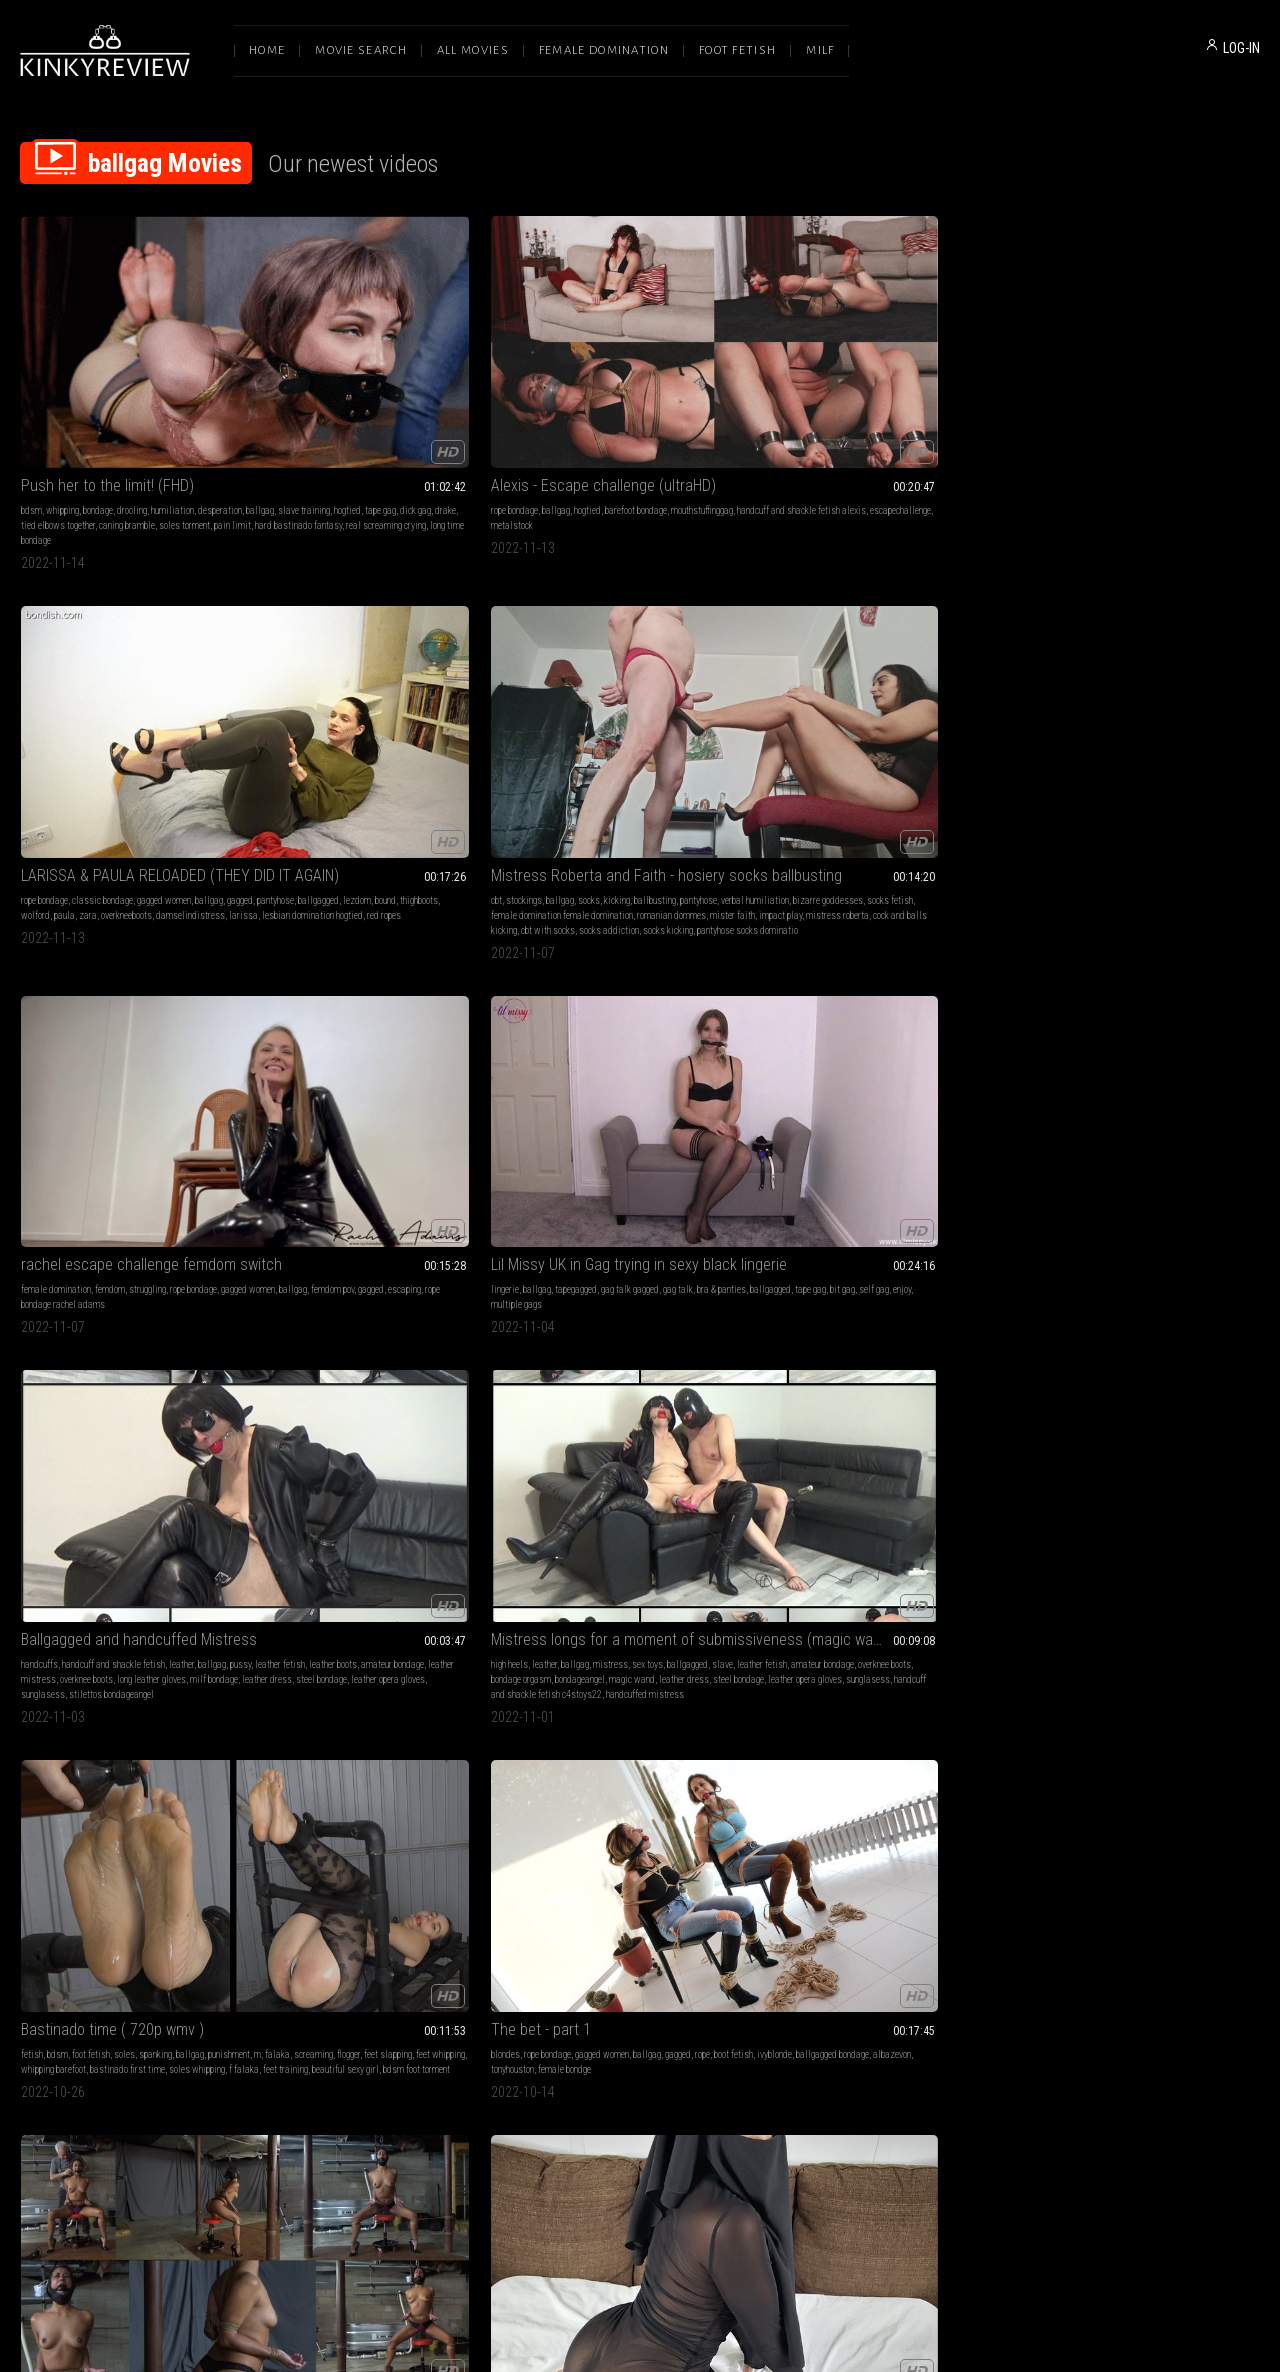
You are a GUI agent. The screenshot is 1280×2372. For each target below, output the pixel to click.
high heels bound (1090, 1622)
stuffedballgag (695, 1295)
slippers (935, 1859)
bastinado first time (920, 730)
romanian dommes (929, 417)
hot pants (831, 1027)
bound (683, 402)
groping (1076, 1280)
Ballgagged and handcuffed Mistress (388, 675)
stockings (810, 387)
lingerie (35, 700)
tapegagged (106, 700)
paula (568, 417)
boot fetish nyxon (303, 1310)
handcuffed (1094, 1012)
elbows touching (554, 1607)
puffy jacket (147, 1325)
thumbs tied (618, 1622)
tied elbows (1175, 1607)
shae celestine (865, 1622)
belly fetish (546, 1859)
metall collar (574, 1889)
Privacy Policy (713, 2161)
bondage (98, 387)
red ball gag (169, 1592)
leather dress (298, 745)
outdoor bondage (873, 1874)
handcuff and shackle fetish (365, 700)
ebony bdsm (1082, 1607)
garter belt (894, 1607)
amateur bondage (435, 715)
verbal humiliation (811, 402)
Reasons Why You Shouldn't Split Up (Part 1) (640, 972)
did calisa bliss (590, 1042)
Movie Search (361, 50)
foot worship (126, 1874)
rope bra (940, 1889)
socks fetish (946, 402)
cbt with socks (804, 447)
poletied (362, 1874)
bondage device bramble (646, 1889)
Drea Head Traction (83, 972)
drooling (132, 387)
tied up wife (81, 1295)
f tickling (479, 1859)
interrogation (400, 1859)
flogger (917, 715)
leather (433, 700)
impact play (820, 432)
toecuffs (1124, 1027)
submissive (579, 1874)
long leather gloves (403, 730)
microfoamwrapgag (1065, 1325)
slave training (79, 402)
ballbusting (941, 387)
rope (1240, 700)
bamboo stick (801, 1042)
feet (92, 1874)
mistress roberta (877, 432)
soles (880, 700)
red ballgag (1084, 1027)
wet (605, 997)
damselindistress (694, 417)
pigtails (792, 1310)
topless (1077, 997)
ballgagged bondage (1147, 715)
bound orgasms (187, 1280)
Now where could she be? (859, 1255)
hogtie (1106, 997)
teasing (991, 997)
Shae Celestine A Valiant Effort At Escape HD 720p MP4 (892, 1552)
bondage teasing (1059, 1919)
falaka (846, 715)
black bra (103, 1622)
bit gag (145, 715)
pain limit (215, 417)
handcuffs (291, 700)
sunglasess (295, 760)
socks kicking (924, 447)
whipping (62, 387)
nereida (90, 1889)
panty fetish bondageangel (919, 1904)
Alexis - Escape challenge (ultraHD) (385, 362)
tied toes (793, 1027)
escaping (1184, 402)
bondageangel (614, 730)
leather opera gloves (419, 745)
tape (73, 1874)
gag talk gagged (160, 700)
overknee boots (338, 730)
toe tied (1043, 1607)
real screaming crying (152, 432)
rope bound (214, 1592)
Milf (820, 50)
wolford (539, 417)
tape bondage (180, 1859)
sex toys (681, 700)
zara (592, 417)
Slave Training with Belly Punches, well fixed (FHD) (640, 1834)
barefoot (817, 997)
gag (226, 997)
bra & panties (568, 1295)
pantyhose (573, 402)
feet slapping (957, 715)
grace (333, 1874)
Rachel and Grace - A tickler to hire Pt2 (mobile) (388, 1834)
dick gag (190, 402)
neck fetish (707, 1859)
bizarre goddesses (884, 402)
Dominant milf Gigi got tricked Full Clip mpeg (640, 1552)
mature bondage (838, 1904)
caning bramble (110, 417)
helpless (903, 1012)
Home (267, 50)
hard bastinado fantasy (64, 432)
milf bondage (466, 730)
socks (875, 387)
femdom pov (1112, 402)
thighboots (717, 402)
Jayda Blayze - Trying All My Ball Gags (640, 1255)
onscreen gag (368, 1295)
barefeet (868, 1012)
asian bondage (922, 1027)
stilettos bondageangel (363, 760)
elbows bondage (654, 1607)
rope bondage (296, 387)
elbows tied (945, 1012)
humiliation (172, 387)
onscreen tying (969, 1607)
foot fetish (847, 700)
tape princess (399, 1027)
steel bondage (352, 745)
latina (717, 997)
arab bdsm (350, 1027)
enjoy (205, 715)
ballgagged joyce (1174, 1027)
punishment (798, 715)
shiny (851, 1295)
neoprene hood (834, 1919)
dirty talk (344, 997)
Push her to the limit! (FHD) (107, 362)
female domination (1064, 387)
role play (860, 1280)
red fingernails (188, 1607)
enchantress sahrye (561, 1027)
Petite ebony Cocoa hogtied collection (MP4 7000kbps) (1144, 1552)
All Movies (473, 50)
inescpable (973, 1027)
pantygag (647, 1295)
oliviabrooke (1167, 1310)
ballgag (35, 402)
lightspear (138, 1607)
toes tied (987, 1012)
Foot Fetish (737, 50)
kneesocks (903, 1889)
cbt (782, 387)
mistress (644, 700)
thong (1191, 1295)
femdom (1118, 387)
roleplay (959, 1295)
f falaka (829, 745)
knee (705, 1874)
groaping (1117, 1904)
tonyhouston (1050, 730)
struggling (1155, 387)
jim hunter (323, 1295)
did (927, 1280)
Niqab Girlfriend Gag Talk (351, 972)
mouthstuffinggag (304, 402)
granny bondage (1214, 1904)
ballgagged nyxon (968, 1592)
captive (948, 1310)
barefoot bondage (418, 387)
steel (726, 1874)
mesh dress (344, 1042)
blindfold (38, 1295)
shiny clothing (880, 1310)
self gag (177, 715)
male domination (661, 1874)
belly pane (712, 1889)
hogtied (122, 402)
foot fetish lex (46, 1889)
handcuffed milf (155, 1340)
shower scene (626, 1027)
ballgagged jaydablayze (628, 1310)
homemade (831, 1310)
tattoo (66, 1577)
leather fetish (323, 715)
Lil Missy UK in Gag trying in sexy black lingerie (136, 675)
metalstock (359, 417)
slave (535, 715)
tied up (1157, 1577)
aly (243, 1874)
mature (75, 1280)
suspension (828, 1012)
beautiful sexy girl (930, 745)
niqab (307, 1042)
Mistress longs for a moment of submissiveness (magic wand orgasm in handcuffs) (640, 675)
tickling (35, 1592)
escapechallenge (303, 417)
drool (738, 1012)
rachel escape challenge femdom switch (1144, 362)
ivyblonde (1089, 715)
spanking (911, 700)
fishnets (901, 1859)
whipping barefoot (846, 730)
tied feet (672, 1592)
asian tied (871, 1027)
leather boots (376, 715)
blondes (1043, 700)
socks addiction (865, 447)
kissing (539, 997)
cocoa (1134, 1622)
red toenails (120, 1592)
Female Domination (604, 50)
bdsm (31, 387)
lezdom (655, 402)
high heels (543, 700)
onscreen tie (418, 1295)
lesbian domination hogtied (608, 432)
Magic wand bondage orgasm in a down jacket (136, 1255)
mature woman (1146, 1874)
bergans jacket (95, 1325)
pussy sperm (98, 1340)
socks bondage (853, 1889)
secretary (708, 1012)
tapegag (881, 1592)
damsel (823, 1295)
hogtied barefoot (86, 1607)
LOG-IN (1241, 48)
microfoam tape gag (1214, 1874)
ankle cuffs (927, 1874)
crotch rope (1153, 1592)
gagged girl (1128, 1607)
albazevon (1207, 715)
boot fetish (1048, 715)
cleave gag (667, 1012)
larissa (539, 432)
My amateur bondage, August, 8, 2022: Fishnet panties (892, 1834)
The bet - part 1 (1079, 675)
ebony (454, 1012)
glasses (925, 1295)
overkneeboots (630, 417)
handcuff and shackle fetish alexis (403, 402)
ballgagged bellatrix (1103, 1310)
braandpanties (552, 1310)
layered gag (849, 1607)
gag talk (208, 700)
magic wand (666, 730)
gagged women (668, 387)
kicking (903, 387)
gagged (538, 402)
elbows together (472, 1295)
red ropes (680, 432)
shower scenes (593, 1012)
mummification (181, 1874)
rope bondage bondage (60, 1012)
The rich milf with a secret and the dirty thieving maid (1144, 1834)
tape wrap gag (1173, 1889)
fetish (788, 700)
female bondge (1102, 730)
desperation (220, 387)
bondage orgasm (555, 730)
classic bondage (606, 387)
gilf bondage (1159, 1904)
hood (317, 1027)
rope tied (37, 1607)
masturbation (298, 997)
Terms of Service (578, 2161)
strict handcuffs (1086, 1042)
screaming (882, 715)
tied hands (972, 1874)
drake (220, 402)
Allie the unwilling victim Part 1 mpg (890, 972)
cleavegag (1159, 1295)
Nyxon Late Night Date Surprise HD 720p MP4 (388, 1255)
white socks (799, 1889)
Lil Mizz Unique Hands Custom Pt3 (382, 1552)
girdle (928, 1607)
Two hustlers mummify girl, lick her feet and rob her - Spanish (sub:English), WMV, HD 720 (136, 1834)
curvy (336, 1012)
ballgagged (616, 402)
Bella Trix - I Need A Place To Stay (1136, 1255)
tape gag (155, 402)
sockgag (715, 1280)
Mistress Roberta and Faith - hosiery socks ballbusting (892, 362)
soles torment (167, 417)
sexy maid (1222, 1889)
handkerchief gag (1112, 1889)
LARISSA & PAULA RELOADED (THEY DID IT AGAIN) (640, 362)
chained (1133, 1012)
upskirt (1074, 1592)
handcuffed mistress (663, 760)
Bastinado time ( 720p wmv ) (868, 675)
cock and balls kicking (954, 432)
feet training (870, 745)
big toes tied (296, 1874)
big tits (286, 1280)
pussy (283, 715)
